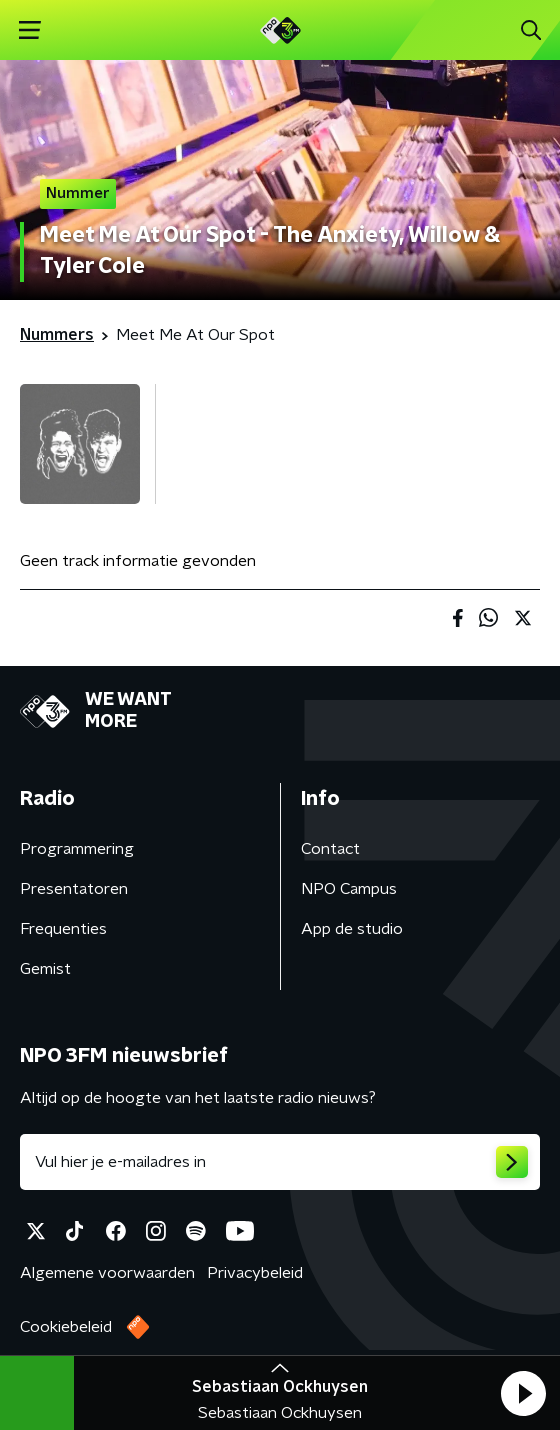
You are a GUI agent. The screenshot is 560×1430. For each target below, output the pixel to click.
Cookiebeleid (66, 1327)
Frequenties (63, 929)
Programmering (77, 849)
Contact (330, 849)
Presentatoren (74, 889)
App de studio (352, 929)
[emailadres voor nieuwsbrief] (280, 1162)
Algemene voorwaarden (107, 1273)
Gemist (45, 969)
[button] (523, 1393)
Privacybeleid (255, 1273)
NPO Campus (349, 889)
